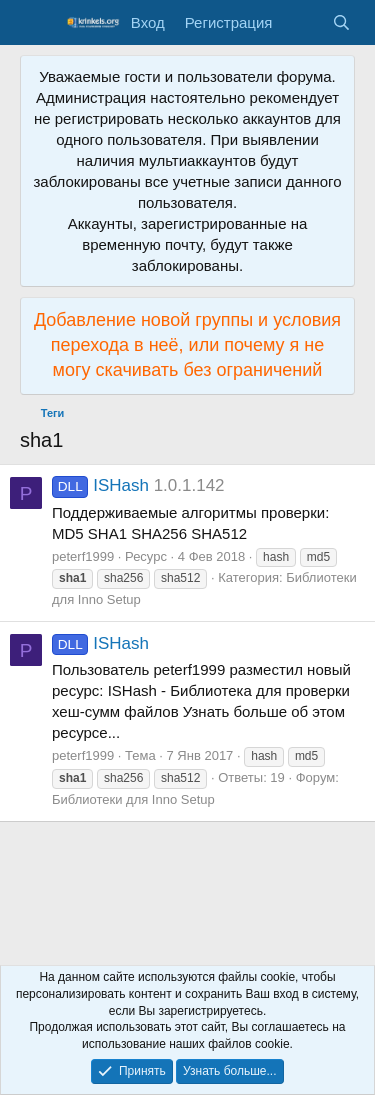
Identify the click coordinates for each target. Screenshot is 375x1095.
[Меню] (37, 23)
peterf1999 (83, 556)
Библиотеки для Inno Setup (133, 799)
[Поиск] (341, 22)
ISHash (100, 485)
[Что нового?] (301, 22)
